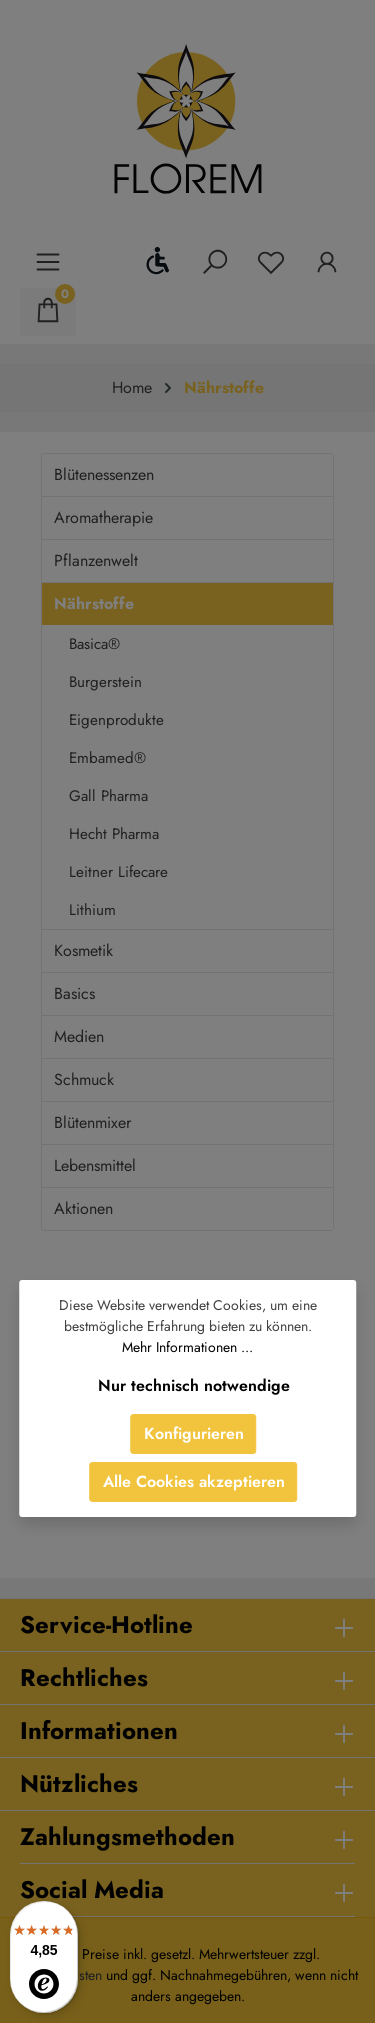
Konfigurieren (194, 1433)
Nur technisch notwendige (194, 1385)
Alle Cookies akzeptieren (194, 1481)
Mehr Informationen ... (187, 1347)
